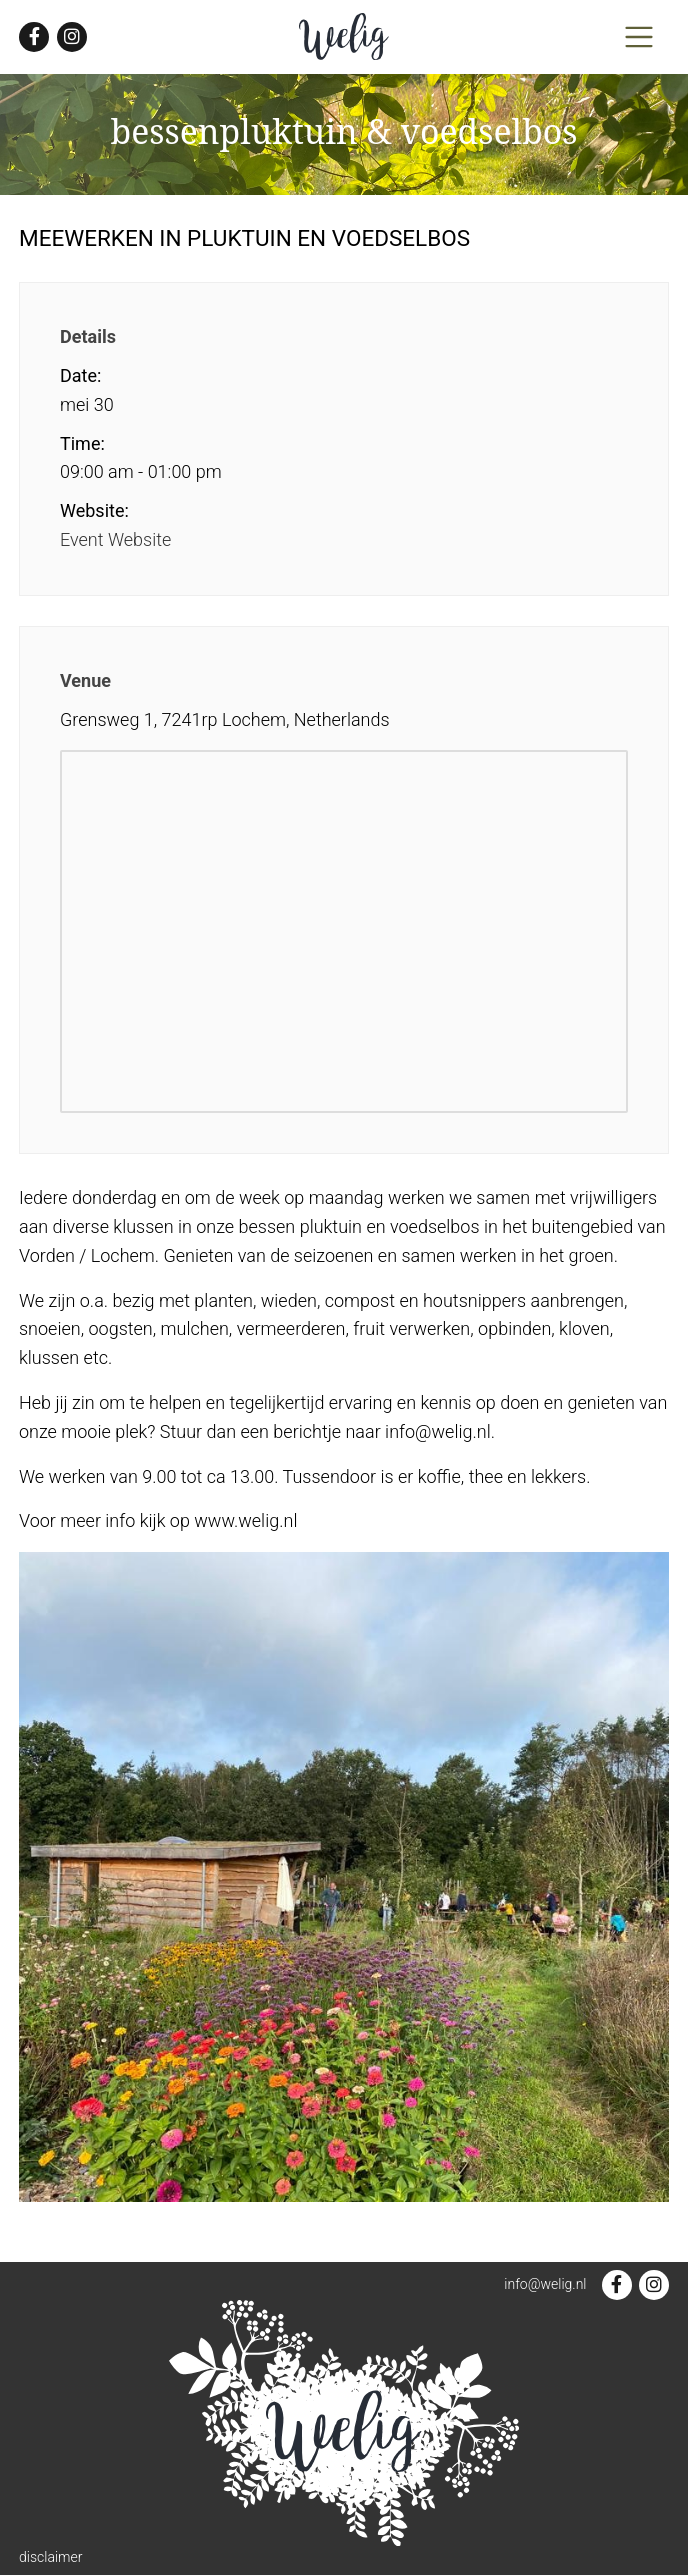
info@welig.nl (545, 2284)
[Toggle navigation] (639, 37)
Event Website (115, 539)
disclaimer (50, 2557)
